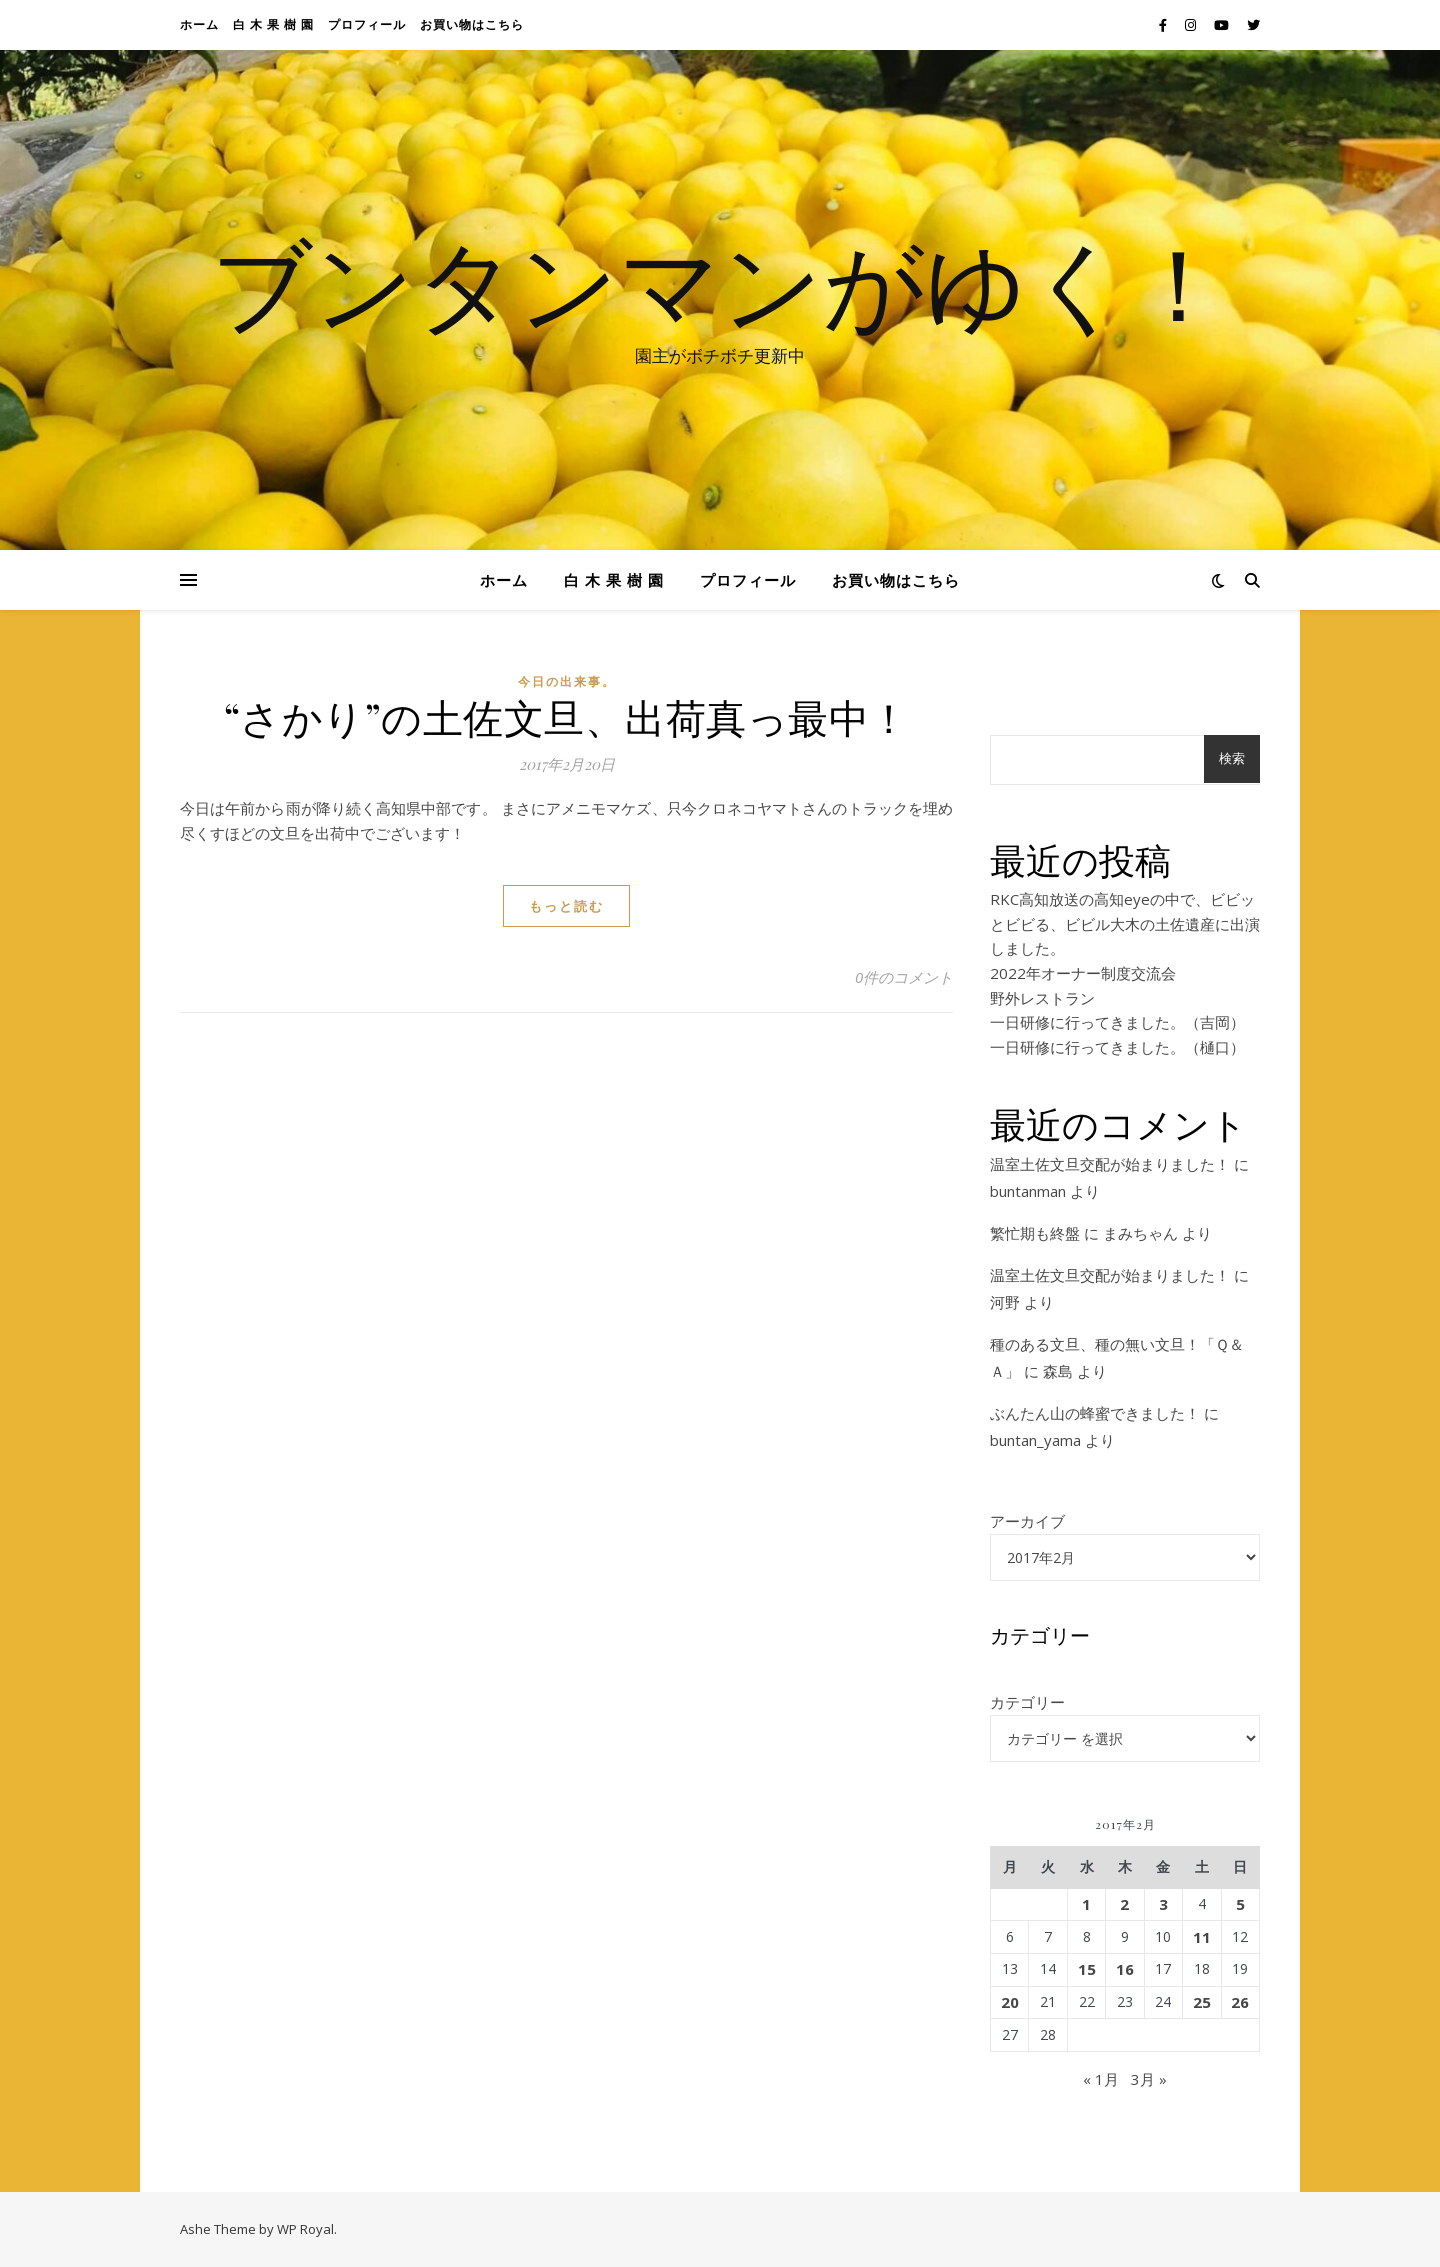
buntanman (1028, 1191)
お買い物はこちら (472, 24)
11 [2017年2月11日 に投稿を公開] (1202, 1937)
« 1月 (1101, 2079)
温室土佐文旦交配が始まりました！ (1110, 1164)
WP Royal (305, 2229)
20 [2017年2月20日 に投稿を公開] (1010, 2002)
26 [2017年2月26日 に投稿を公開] (1240, 2002)
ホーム (199, 24)
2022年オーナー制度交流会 (1083, 973)
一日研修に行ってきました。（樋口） (1117, 1047)
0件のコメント (904, 977)
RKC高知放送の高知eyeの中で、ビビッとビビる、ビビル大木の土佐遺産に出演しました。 (1125, 923)
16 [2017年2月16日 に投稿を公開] (1125, 1969)
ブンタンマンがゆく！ (720, 282)
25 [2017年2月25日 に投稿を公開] (1202, 2002)
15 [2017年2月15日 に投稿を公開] (1087, 1969)
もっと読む (566, 906)
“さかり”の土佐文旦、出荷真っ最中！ (567, 716)
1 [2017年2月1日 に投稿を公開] (1086, 1904)
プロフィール (367, 24)
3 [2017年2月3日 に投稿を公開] (1163, 1904)
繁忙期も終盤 (1035, 1233)
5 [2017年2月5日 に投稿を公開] (1240, 1904)
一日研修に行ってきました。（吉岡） (1117, 1022)
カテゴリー (1027, 1702)
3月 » (1149, 2079)
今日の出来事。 (567, 681)
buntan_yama (1035, 1440)
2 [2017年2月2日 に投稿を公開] (1124, 1904)
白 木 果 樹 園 (273, 24)
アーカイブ (1027, 1521)
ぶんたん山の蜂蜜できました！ (1095, 1413)
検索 (1232, 758)
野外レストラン (1042, 998)
